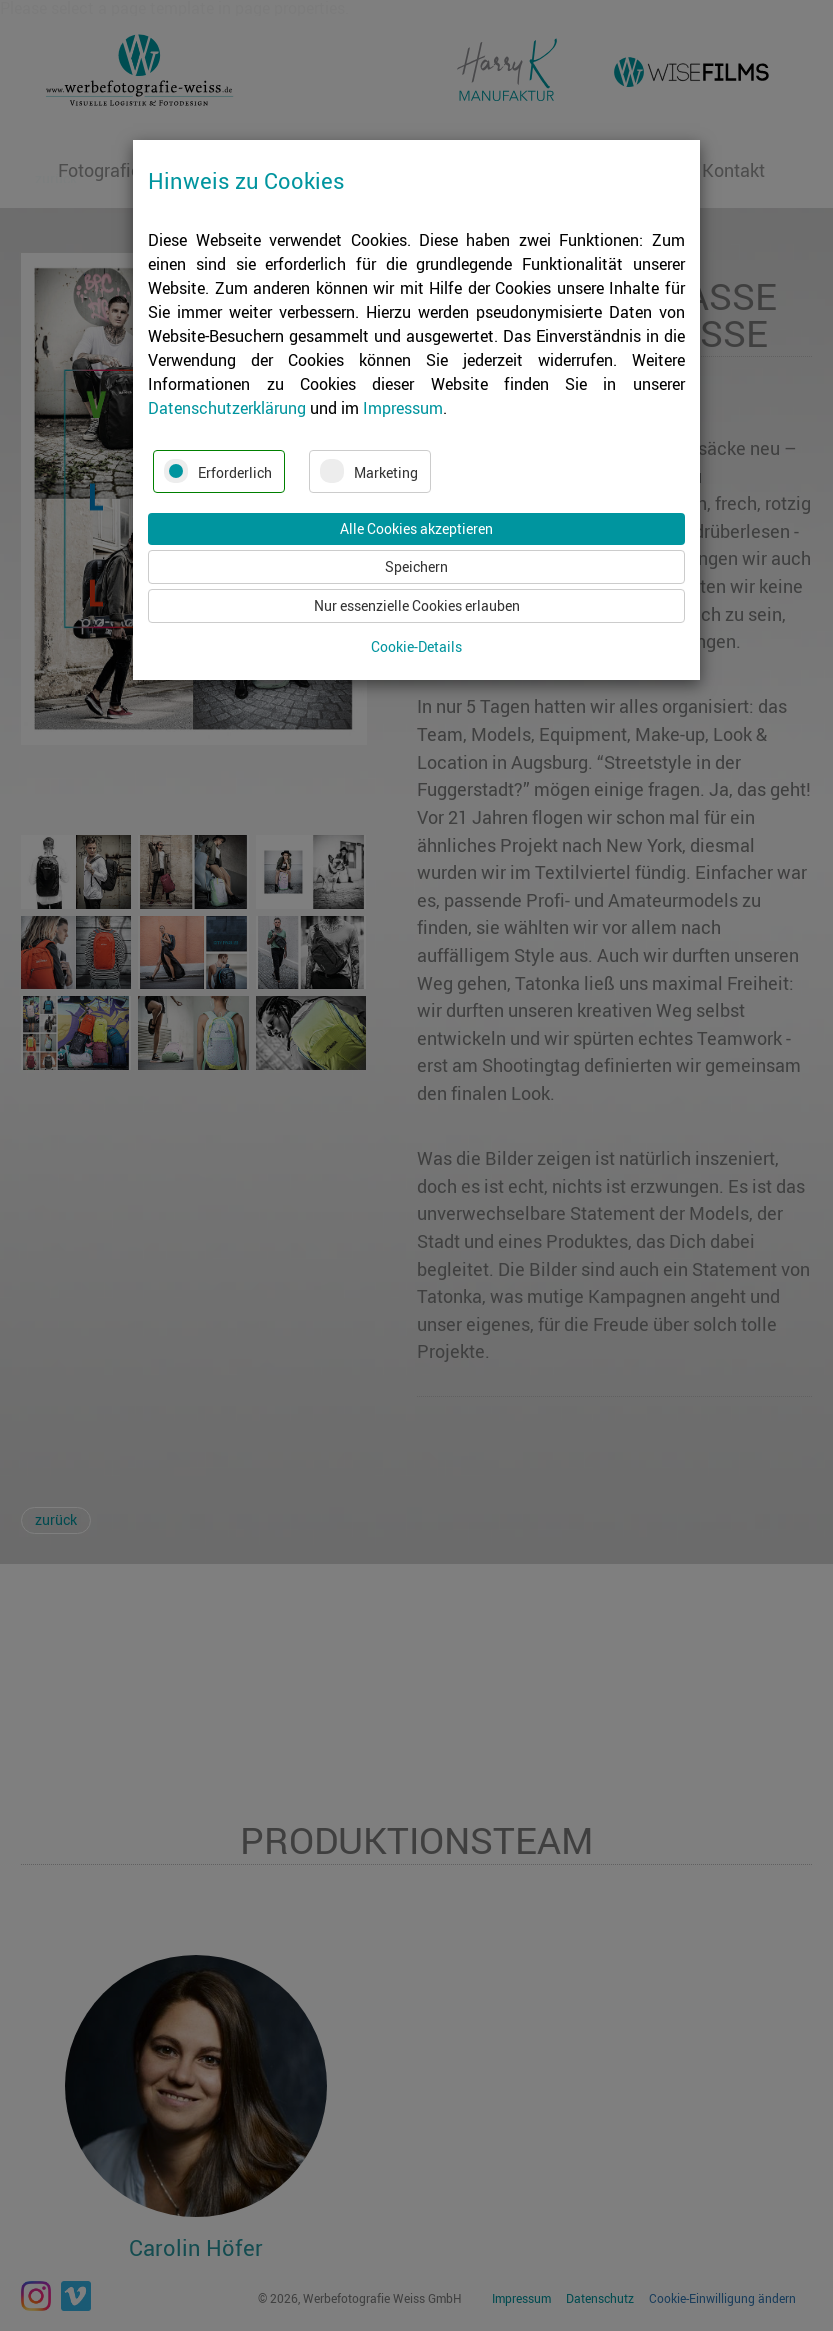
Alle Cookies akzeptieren (416, 528)
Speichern (416, 566)
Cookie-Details (416, 647)
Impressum (403, 408)
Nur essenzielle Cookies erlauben (417, 605)
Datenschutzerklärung (227, 408)
